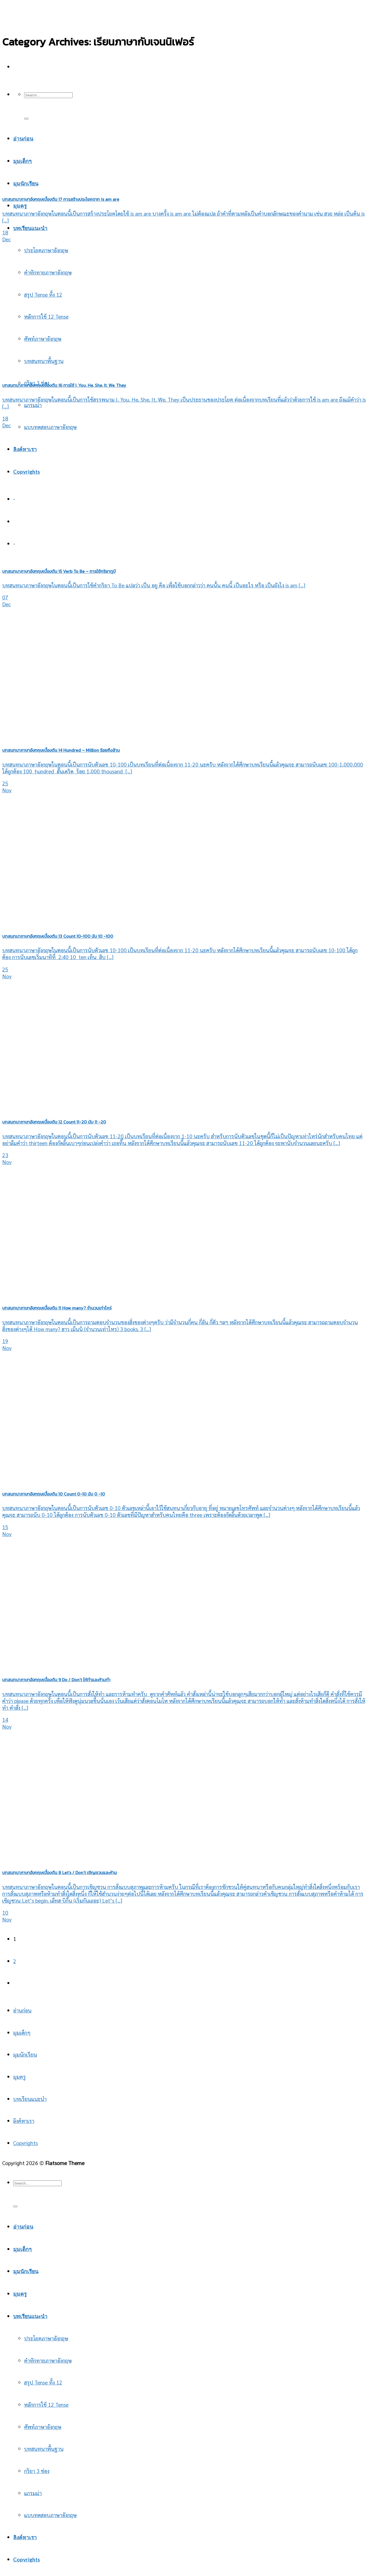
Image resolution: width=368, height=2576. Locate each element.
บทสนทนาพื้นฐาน (44, 2448)
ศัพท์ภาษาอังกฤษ (42, 2426)
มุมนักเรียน (25, 2054)
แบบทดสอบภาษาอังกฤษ (50, 426)
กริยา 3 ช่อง (36, 2470)
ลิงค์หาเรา (25, 449)
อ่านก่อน (22, 2010)
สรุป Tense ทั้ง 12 (43, 294)
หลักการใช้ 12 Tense (46, 316)
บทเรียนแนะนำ (30, 228)
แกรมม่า (33, 404)
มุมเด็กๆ (21, 2032)
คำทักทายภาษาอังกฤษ (48, 272)
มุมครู (20, 205)
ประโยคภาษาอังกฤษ (46, 250)
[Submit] (26, 118)
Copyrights (26, 471)
